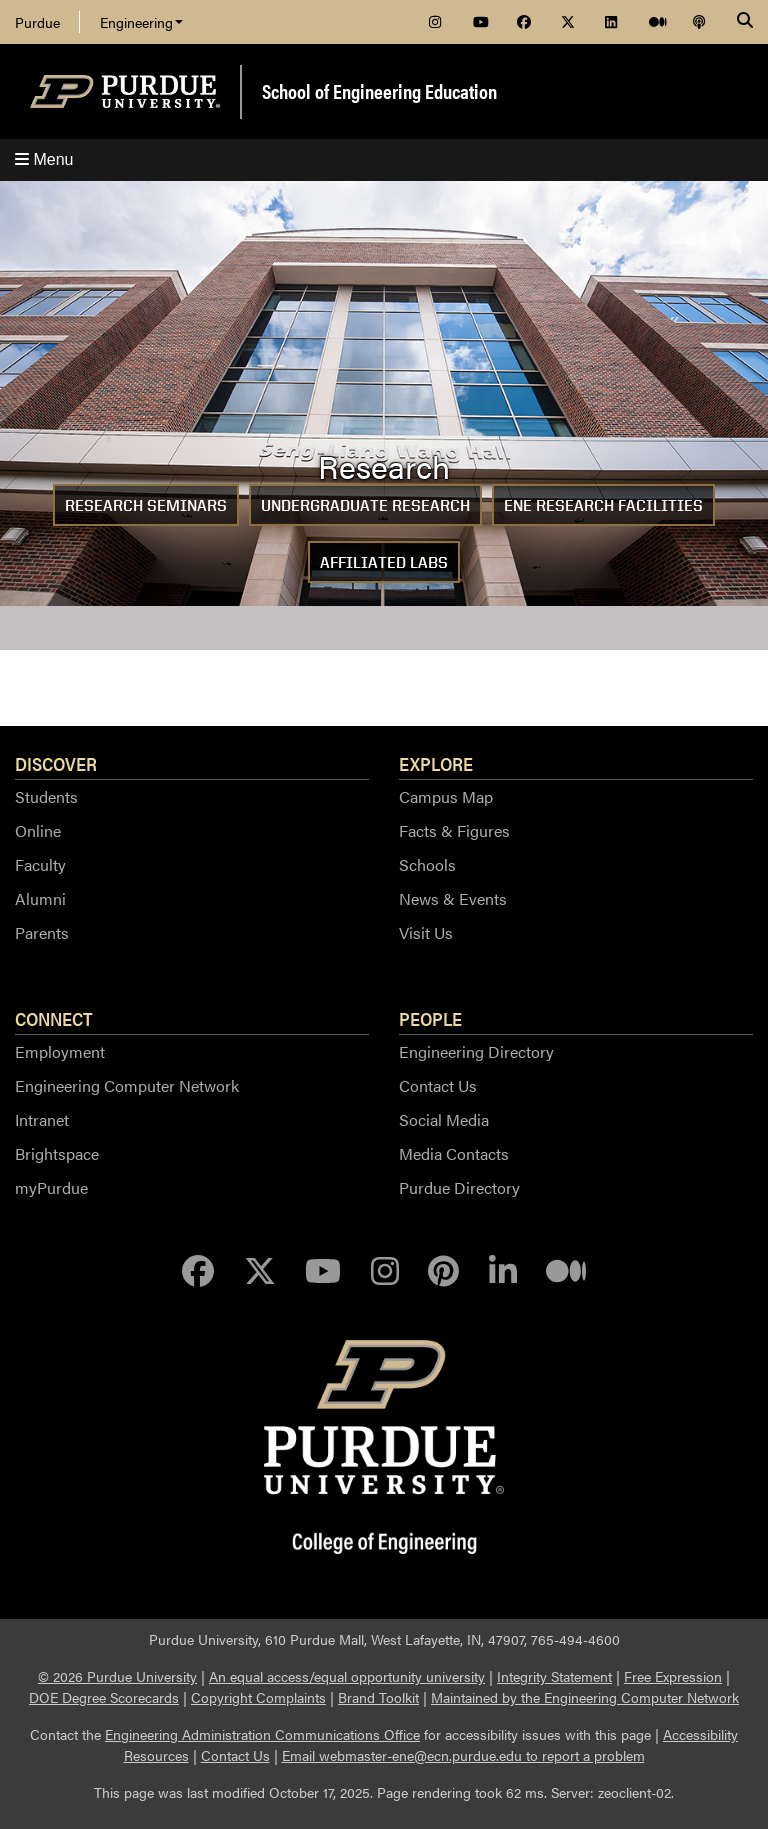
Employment (60, 1051)
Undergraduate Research (365, 505)
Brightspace (57, 1153)
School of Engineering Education (379, 90)
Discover (56, 763)
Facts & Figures (454, 830)
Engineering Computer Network (127, 1085)
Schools (427, 864)
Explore (436, 763)
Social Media (444, 1119)
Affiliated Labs (384, 562)
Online (38, 830)
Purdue (37, 22)
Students (46, 796)
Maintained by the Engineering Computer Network (585, 1697)
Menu (44, 159)
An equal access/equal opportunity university (347, 1676)
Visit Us (426, 932)
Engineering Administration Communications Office (262, 1734)
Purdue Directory (459, 1187)
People (430, 1018)
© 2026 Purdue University (117, 1676)
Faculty (40, 864)
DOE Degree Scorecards (104, 1697)
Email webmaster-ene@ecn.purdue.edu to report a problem (463, 1755)
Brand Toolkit (378, 1697)
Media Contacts (454, 1153)
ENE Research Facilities (603, 505)
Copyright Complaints (258, 1697)
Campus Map (446, 796)
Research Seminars (146, 505)
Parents (42, 932)
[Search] (745, 22)
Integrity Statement (554, 1676)
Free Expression (673, 1676)
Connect (54, 1018)
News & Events (453, 898)
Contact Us (438, 1085)
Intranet (42, 1119)
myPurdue (51, 1187)
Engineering (141, 22)
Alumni (40, 898)
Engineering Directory (476, 1051)
